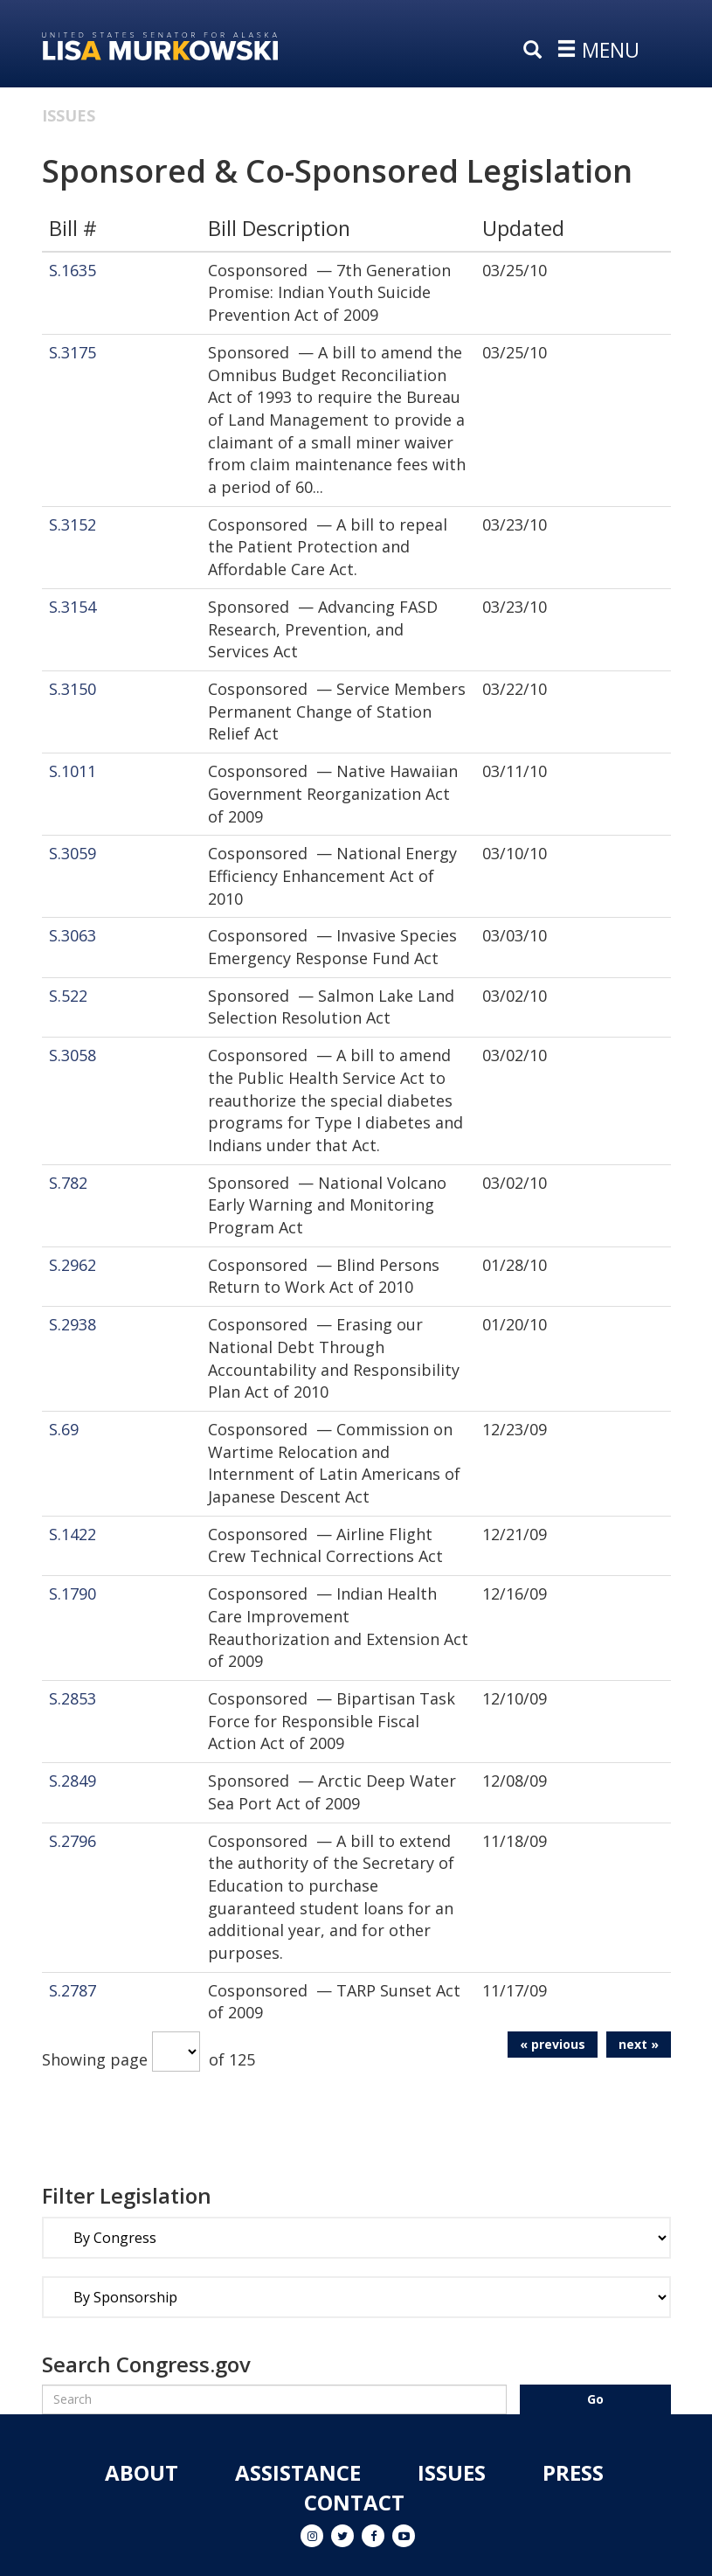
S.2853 (72, 1698)
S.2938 (72, 1324)
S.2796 (72, 1840)
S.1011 (72, 770)
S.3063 (72, 935)
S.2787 (72, 1990)
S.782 (68, 1182)
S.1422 (72, 1534)
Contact (354, 2502)
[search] (536, 51)
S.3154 (72, 606)
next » (639, 2044)
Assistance (298, 2472)
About (141, 2472)
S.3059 (72, 853)
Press (573, 2472)
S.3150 (72, 688)
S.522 (68, 995)
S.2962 (72, 1264)
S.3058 (72, 1055)
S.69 (64, 1429)
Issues (68, 115)
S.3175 (72, 352)
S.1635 (72, 270)
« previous (552, 2044)
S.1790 (72, 1593)
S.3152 (72, 524)
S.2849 (72, 1780)
